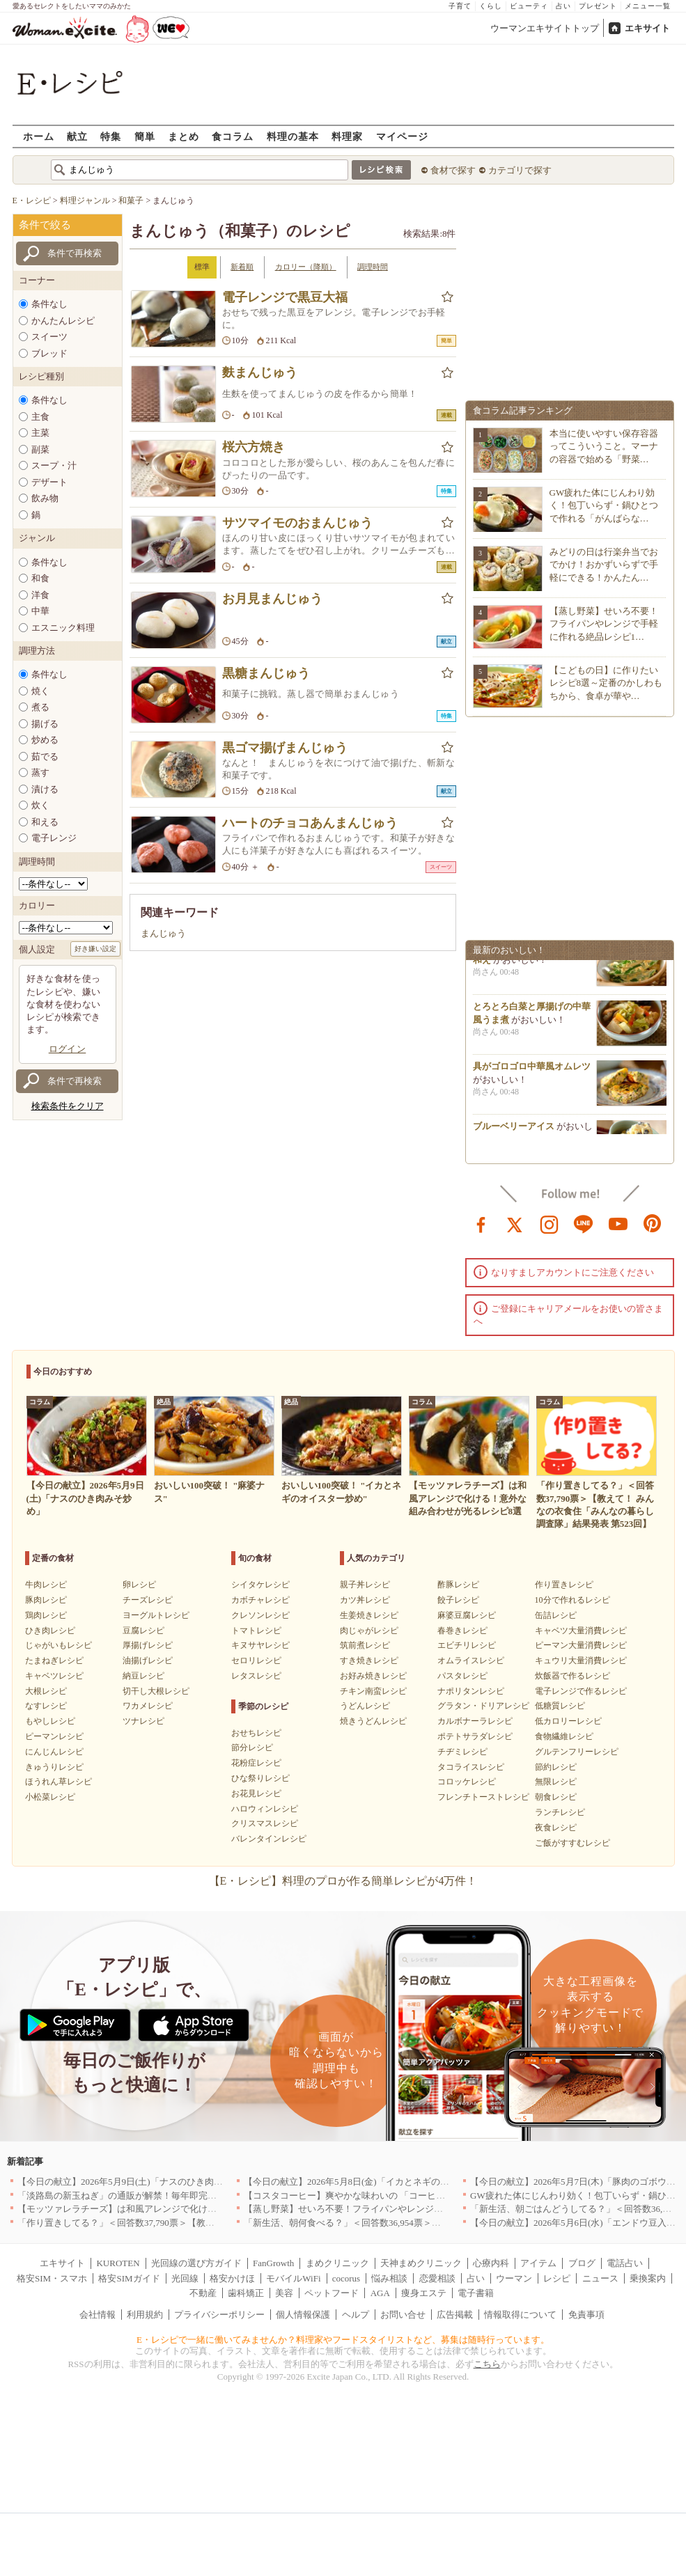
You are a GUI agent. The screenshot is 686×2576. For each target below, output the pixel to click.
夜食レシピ (556, 1827)
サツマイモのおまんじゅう (297, 523)
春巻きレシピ (462, 1630)
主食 (40, 416)
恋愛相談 (437, 2278)
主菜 (40, 432)
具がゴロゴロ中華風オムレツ (532, 1072)
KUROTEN (117, 2263)
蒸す (40, 772)
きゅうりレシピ (54, 1767)
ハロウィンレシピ (264, 1809)
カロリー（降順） (305, 266)
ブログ (581, 2263)
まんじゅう (163, 933)
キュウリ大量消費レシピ (581, 1660)
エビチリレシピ (466, 1645)
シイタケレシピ (260, 1584)
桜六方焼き (253, 447)
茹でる (45, 756)
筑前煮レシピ (365, 1645)
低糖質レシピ (560, 1706)
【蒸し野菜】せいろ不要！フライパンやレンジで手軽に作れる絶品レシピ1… (603, 623)
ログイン (67, 1049)
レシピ (556, 2278)
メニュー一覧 (648, 6)
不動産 (203, 2293)
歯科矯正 (246, 2293)
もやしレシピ (50, 1721)
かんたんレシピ (63, 320)
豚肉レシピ (46, 1600)
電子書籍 (476, 2293)
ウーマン (514, 2278)
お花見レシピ (256, 1793)
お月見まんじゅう (272, 599)
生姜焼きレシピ (369, 1615)
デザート (49, 482)
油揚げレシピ (148, 1660)
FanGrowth (273, 2263)
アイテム (538, 2263)
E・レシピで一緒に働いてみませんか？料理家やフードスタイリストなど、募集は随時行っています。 (343, 2339)
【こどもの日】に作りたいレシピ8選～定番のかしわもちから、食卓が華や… (606, 682)
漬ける (45, 789)
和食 (40, 578)
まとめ (183, 136)
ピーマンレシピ (54, 1736)
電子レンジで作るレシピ (581, 1691)
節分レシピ (252, 1747)
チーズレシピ (148, 1600)
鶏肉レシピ (46, 1615)
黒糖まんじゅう (266, 673)
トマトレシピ (256, 1630)
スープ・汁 (54, 465)
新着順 (242, 266)
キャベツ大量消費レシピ (581, 1630)
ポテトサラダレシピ (475, 1736)
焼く (40, 691)
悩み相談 (389, 2278)
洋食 (40, 595)
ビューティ (529, 6)
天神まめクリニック (421, 2263)
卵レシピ (139, 1584)
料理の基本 (293, 136)
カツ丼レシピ (365, 1600)
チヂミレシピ (462, 1752)
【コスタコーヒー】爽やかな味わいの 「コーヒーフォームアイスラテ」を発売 (403, 2195)
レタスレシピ (256, 1676)
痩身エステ (423, 2293)
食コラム (233, 136)
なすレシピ (46, 1706)
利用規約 (145, 2314)
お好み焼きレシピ (373, 1676)
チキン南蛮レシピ (373, 1691)
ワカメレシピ (148, 1706)
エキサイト (647, 28)
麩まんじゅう (259, 372)
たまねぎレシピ (54, 1660)
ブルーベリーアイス (513, 1131)
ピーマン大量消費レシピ (581, 1645)
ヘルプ (355, 2314)
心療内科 (491, 2263)
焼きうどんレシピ (373, 1721)
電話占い (625, 2263)
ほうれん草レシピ (58, 1781)
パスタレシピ (462, 1676)
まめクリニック (337, 2263)
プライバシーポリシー (219, 2314)
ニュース (600, 2278)
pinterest (652, 1223)
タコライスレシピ (470, 1767)
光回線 (184, 2278)
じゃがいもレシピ (58, 1645)
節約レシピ (556, 1767)
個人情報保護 (303, 2314)
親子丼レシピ (365, 1584)
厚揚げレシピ (148, 1645)
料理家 (347, 136)
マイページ (402, 136)
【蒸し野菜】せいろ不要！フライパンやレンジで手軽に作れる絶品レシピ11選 (402, 2209)
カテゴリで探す (520, 170)
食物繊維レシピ (564, 1736)
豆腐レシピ (143, 1630)
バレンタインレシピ (268, 1839)
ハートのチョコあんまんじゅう (310, 823)
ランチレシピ (560, 1812)
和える (45, 822)
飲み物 (45, 498)
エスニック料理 (63, 627)
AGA (380, 2293)
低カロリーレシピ (568, 1721)
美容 (284, 2293)
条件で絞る (45, 224)
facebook (481, 1223)
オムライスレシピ (470, 1660)
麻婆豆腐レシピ (466, 1615)
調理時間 (372, 266)
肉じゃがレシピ (369, 1630)
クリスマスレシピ (264, 1823)
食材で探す (453, 170)
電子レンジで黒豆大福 (285, 297)
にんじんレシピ (54, 1752)
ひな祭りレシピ (260, 1778)
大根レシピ (46, 1691)
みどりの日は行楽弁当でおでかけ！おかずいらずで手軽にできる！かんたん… (603, 564)
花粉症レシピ (256, 1763)
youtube (618, 1223)
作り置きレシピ (564, 1584)
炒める (45, 740)
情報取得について (520, 2314)
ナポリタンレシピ (470, 1691)
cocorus (346, 2278)
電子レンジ (54, 838)
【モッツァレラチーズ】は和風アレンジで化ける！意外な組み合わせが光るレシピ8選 (191, 2209)
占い (563, 6)
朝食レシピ (556, 1797)
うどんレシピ (365, 1706)
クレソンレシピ (260, 1615)
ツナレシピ (143, 1721)
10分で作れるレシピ (572, 1600)
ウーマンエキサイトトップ (544, 28)
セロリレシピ (256, 1660)
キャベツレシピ (54, 1676)
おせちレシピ (256, 1733)
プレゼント (598, 6)
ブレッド (49, 353)
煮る (40, 707)
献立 (77, 136)
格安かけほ (232, 2278)
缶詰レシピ (556, 1615)
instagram (549, 1223)
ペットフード (331, 2293)
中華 (40, 611)
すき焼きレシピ (369, 1660)
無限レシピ (556, 1781)
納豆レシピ (143, 1676)
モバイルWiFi (293, 2278)
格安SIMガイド (128, 2278)
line (583, 1223)
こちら (487, 2364)
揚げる (45, 723)
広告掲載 (455, 2314)
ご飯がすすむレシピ (572, 1843)
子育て (460, 6)
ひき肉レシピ (50, 1630)
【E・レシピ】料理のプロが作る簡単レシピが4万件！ (343, 1881)
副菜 (40, 449)
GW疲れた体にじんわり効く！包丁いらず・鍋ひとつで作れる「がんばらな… (603, 505)
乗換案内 (648, 2278)
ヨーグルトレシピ (156, 1615)
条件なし (49, 304)
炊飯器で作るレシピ (572, 1676)
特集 (110, 136)
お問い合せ (403, 2314)
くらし (490, 6)
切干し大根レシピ (156, 1691)
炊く (40, 805)
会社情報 (97, 2314)
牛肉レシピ (46, 1584)
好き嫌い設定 (95, 948)
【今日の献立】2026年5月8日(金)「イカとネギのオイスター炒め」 (378, 2181)
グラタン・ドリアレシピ (483, 1706)
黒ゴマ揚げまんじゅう (285, 748)
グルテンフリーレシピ (576, 1752)
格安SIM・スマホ (52, 2278)
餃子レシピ (458, 1600)
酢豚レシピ (458, 1584)
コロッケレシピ (466, 1781)
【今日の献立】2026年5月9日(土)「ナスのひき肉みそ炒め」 (138, 2181)
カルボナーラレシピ (475, 1721)
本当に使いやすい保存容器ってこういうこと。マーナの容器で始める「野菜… (603, 446)
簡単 (144, 136)
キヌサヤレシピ (260, 1645)
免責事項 (586, 2314)
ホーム (38, 136)
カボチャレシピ (260, 1600)
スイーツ (49, 336)
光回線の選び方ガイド (196, 2263)
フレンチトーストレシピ (483, 1797)
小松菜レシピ (50, 1797)
